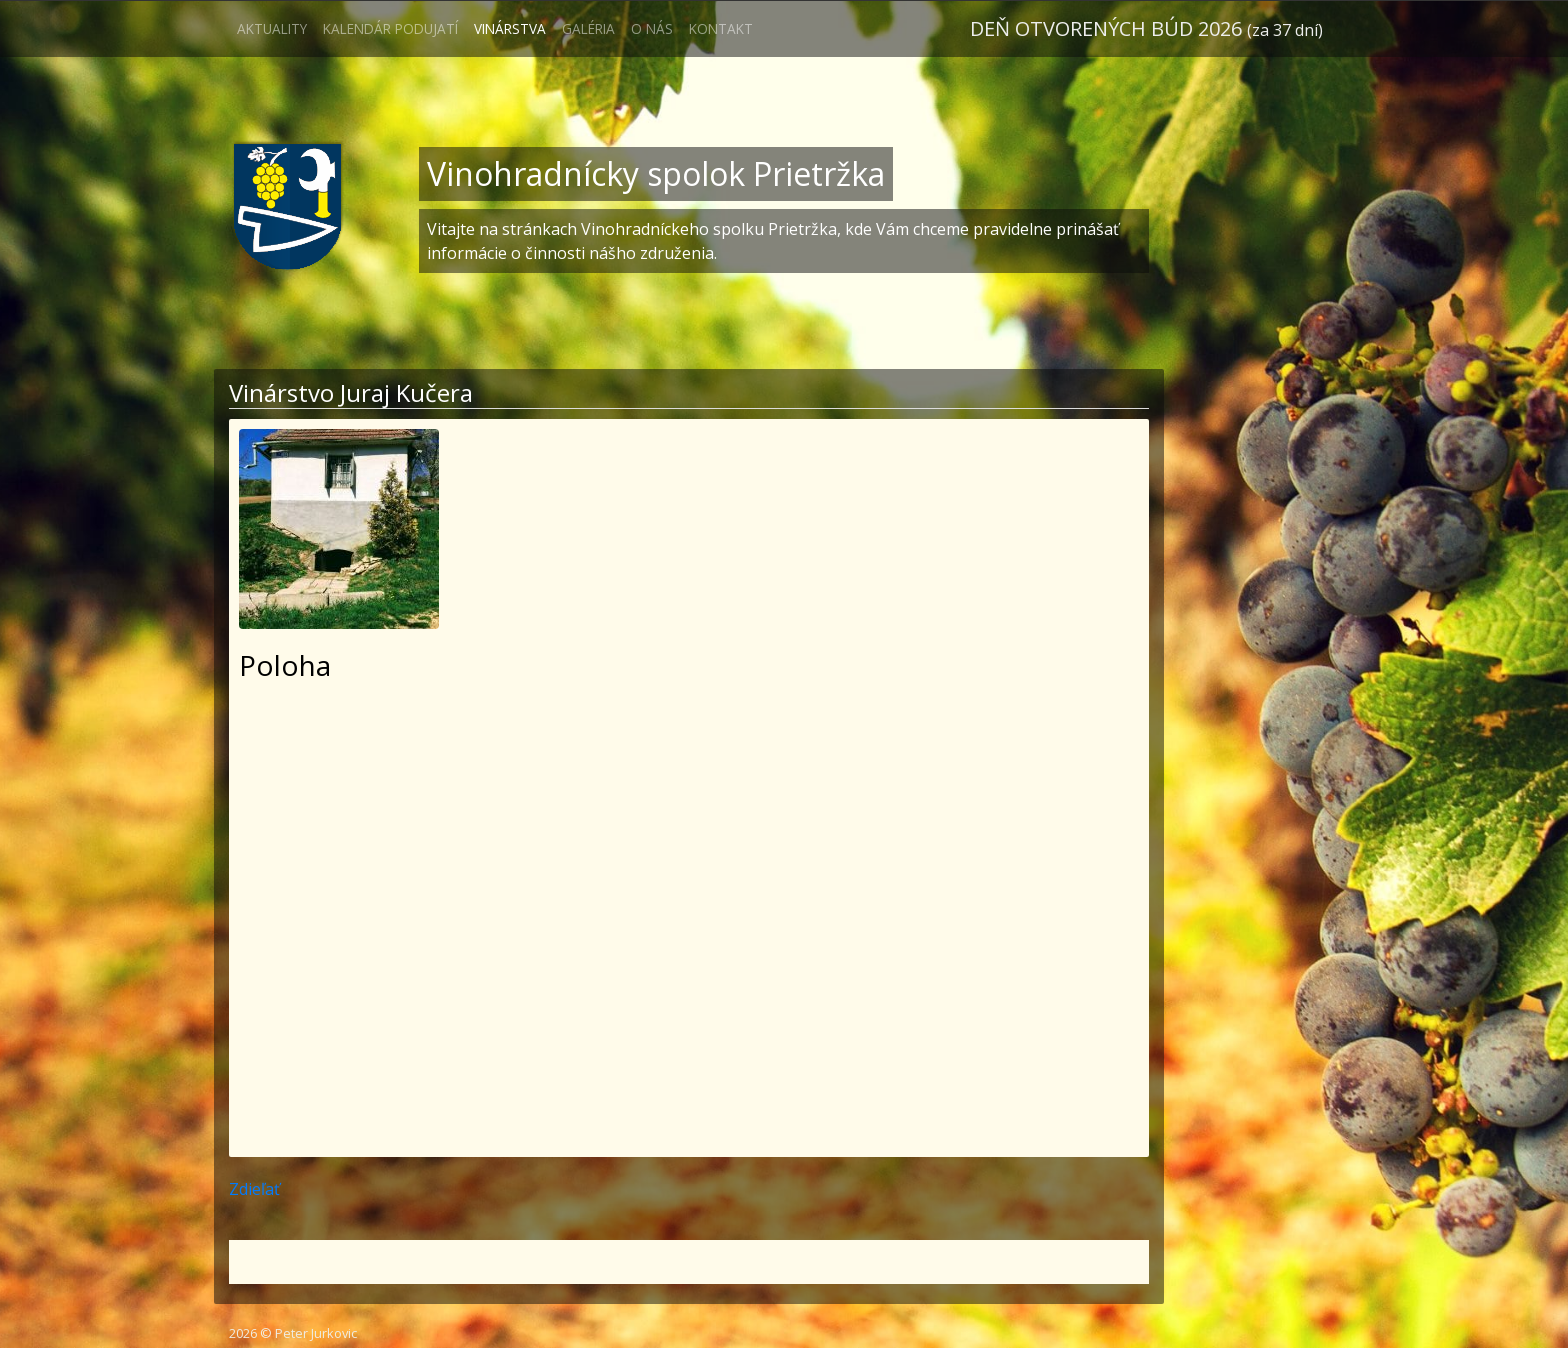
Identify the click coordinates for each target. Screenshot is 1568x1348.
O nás (652, 28)
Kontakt (721, 28)
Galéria (588, 28)
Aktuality (272, 28)
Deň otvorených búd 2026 (1146, 28)
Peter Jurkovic (316, 1333)
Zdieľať (254, 1189)
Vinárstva (510, 28)
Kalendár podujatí (390, 28)
